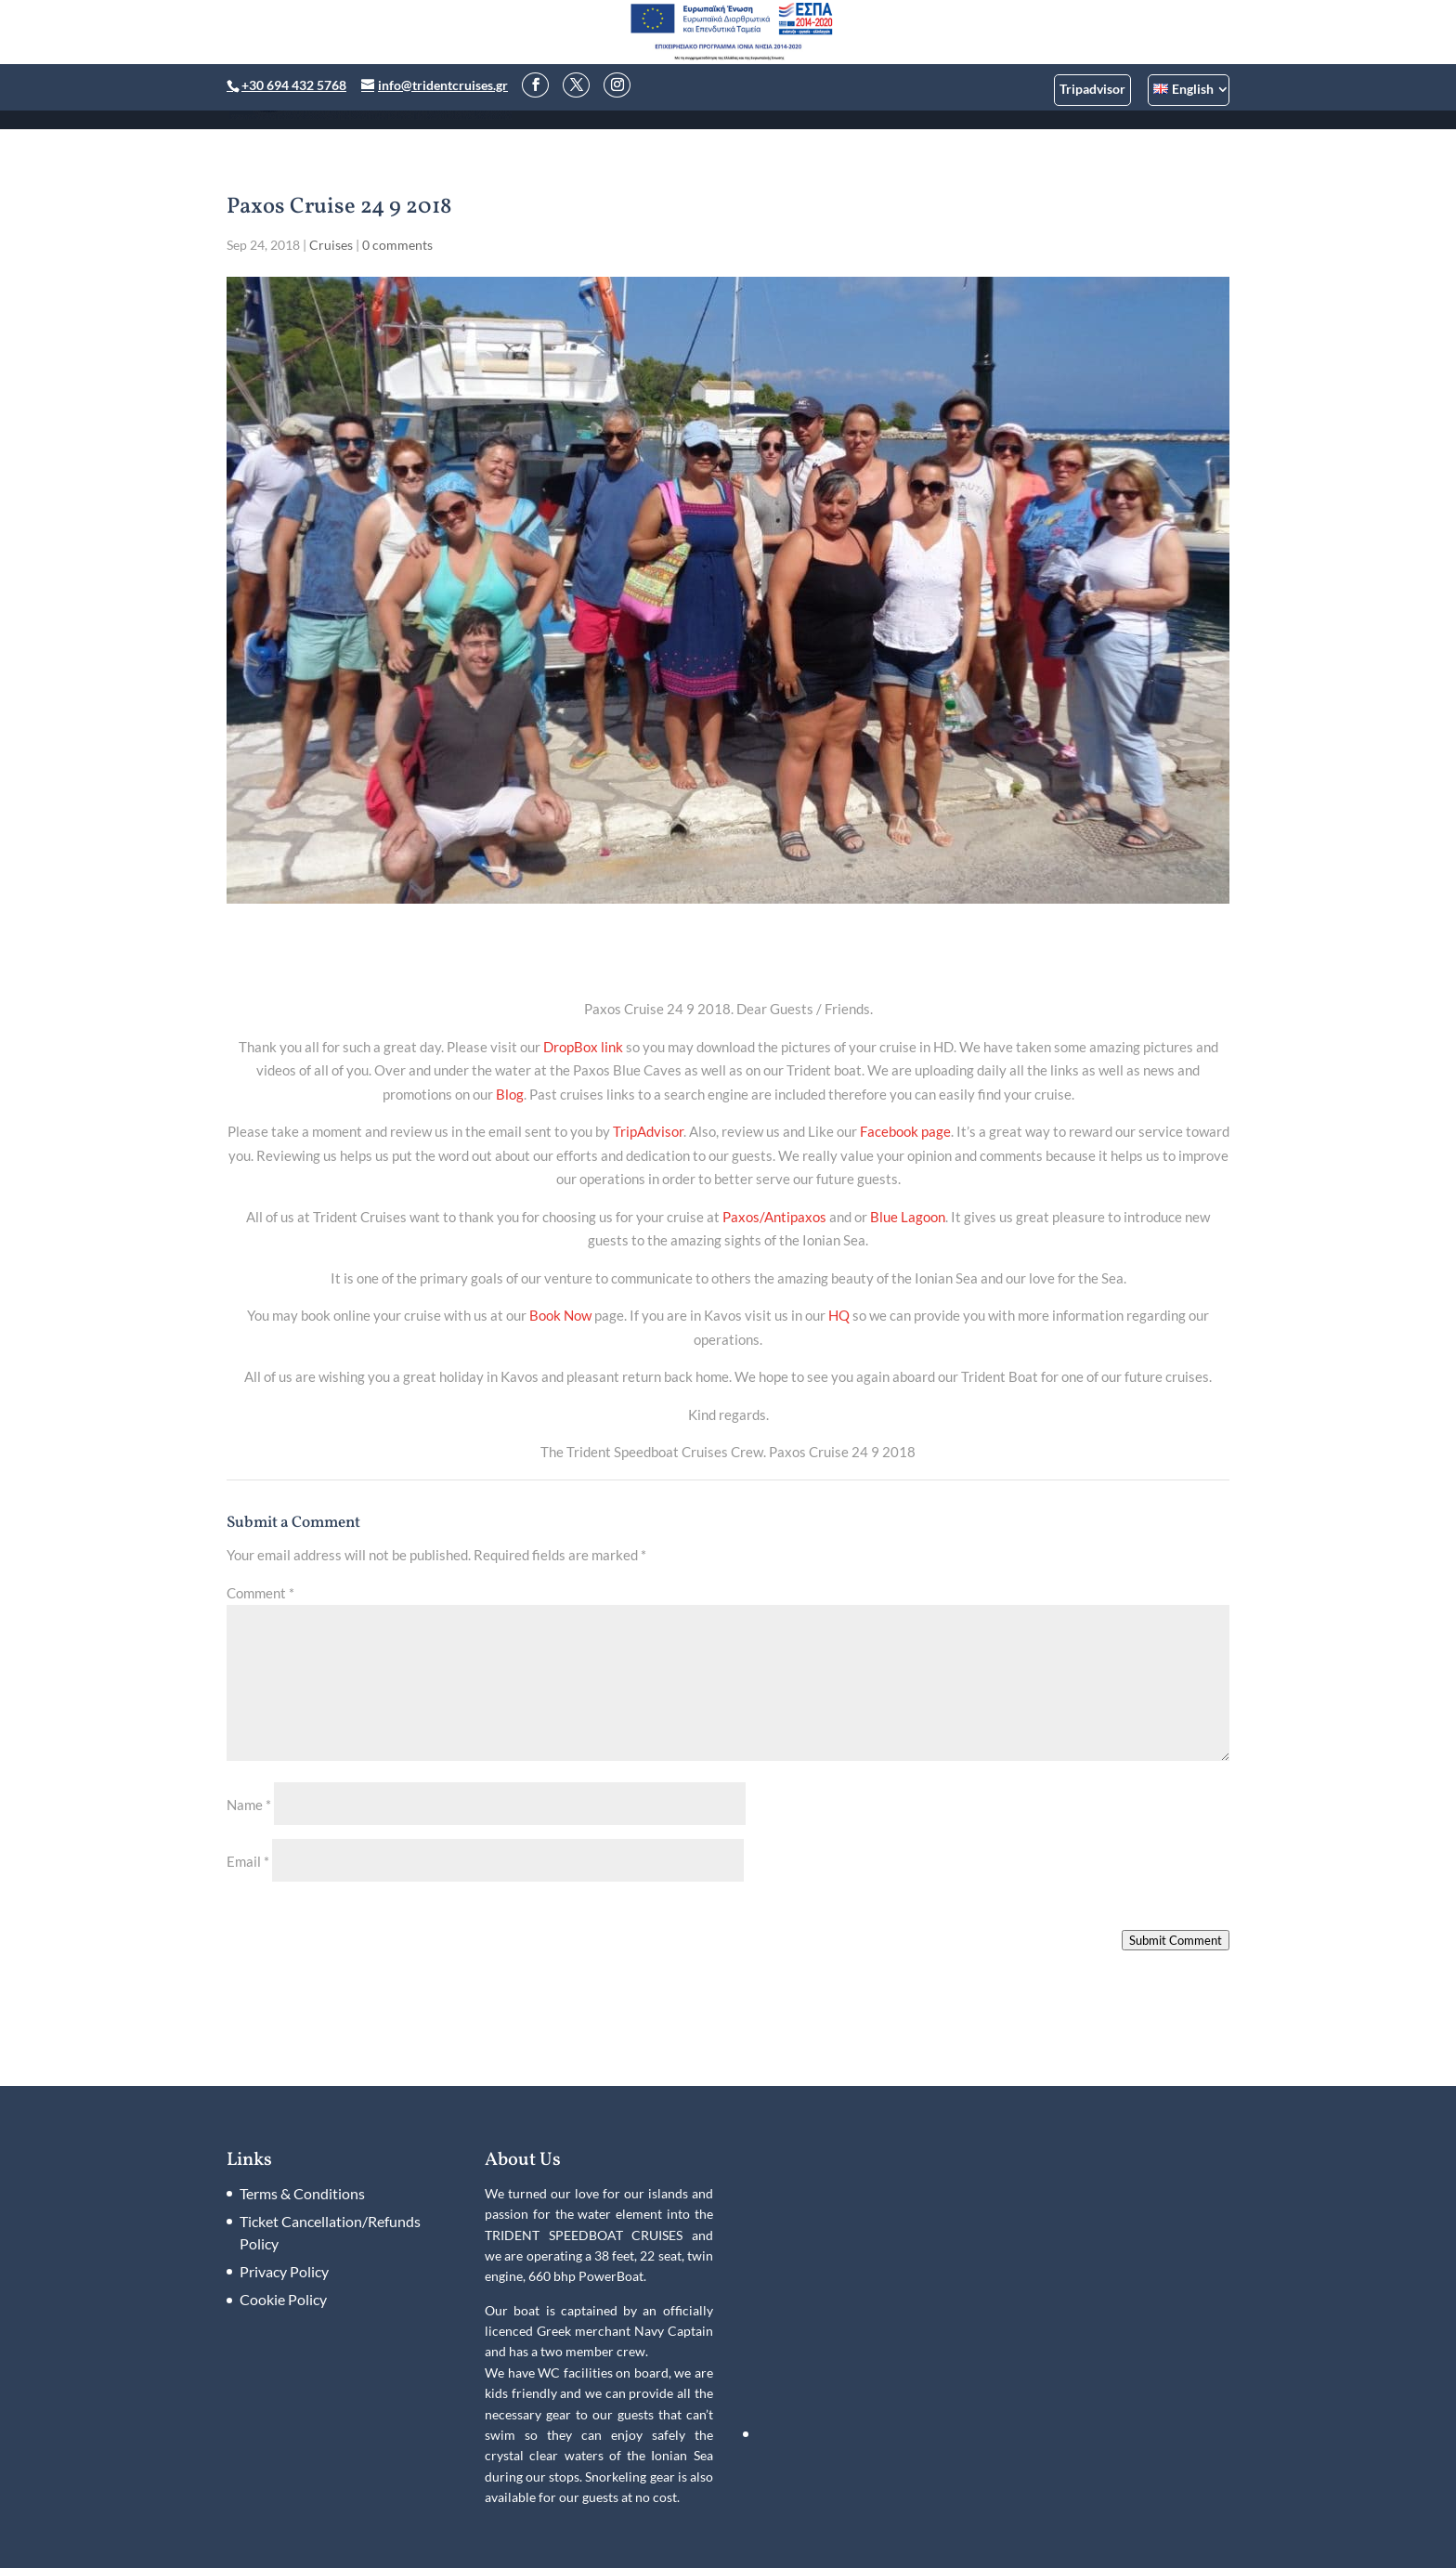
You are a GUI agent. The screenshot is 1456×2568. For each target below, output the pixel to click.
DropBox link (583, 1046)
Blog (510, 1094)
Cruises (331, 245)
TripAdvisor (648, 1131)
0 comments (397, 245)
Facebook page (905, 1131)
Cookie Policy (283, 2299)
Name (249, 1804)
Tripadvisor (1092, 89)
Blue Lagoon (907, 1216)
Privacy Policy (284, 2271)
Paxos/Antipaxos (774, 1216)
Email (248, 1861)
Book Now (560, 1315)
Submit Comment (1175, 1940)
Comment (260, 1592)
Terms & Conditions (302, 2193)
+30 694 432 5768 (293, 85)
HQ (839, 1315)
